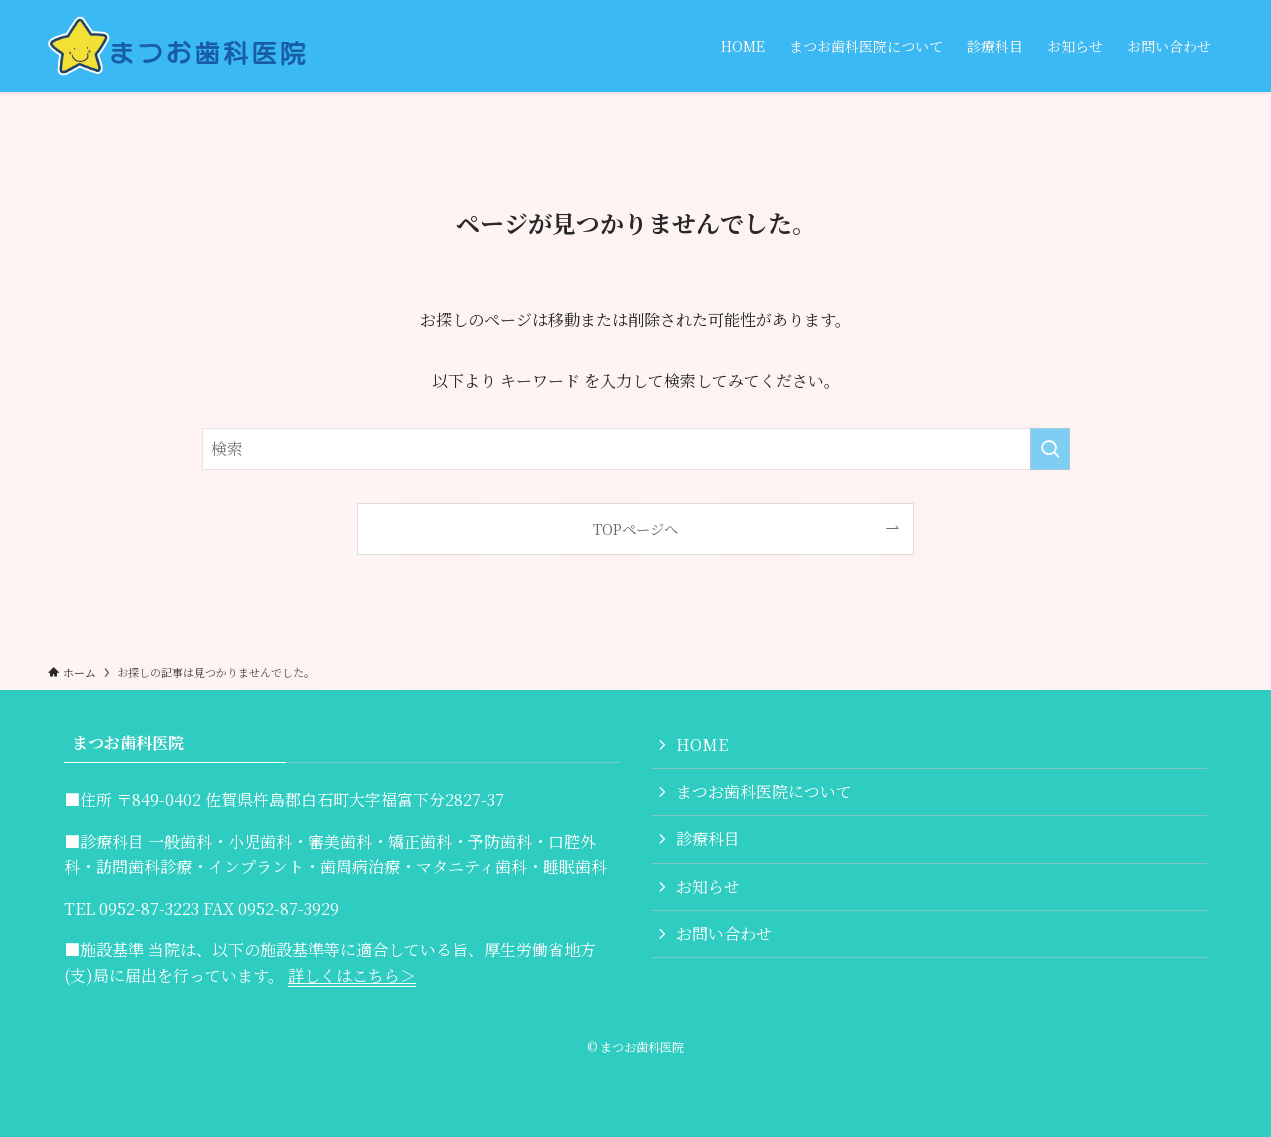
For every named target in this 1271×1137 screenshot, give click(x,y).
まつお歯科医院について (764, 791)
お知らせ (708, 886)
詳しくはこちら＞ (352, 975)
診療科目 (708, 838)
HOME (702, 744)
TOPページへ (635, 528)
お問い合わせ (724, 933)
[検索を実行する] (1050, 449)
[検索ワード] (636, 449)
